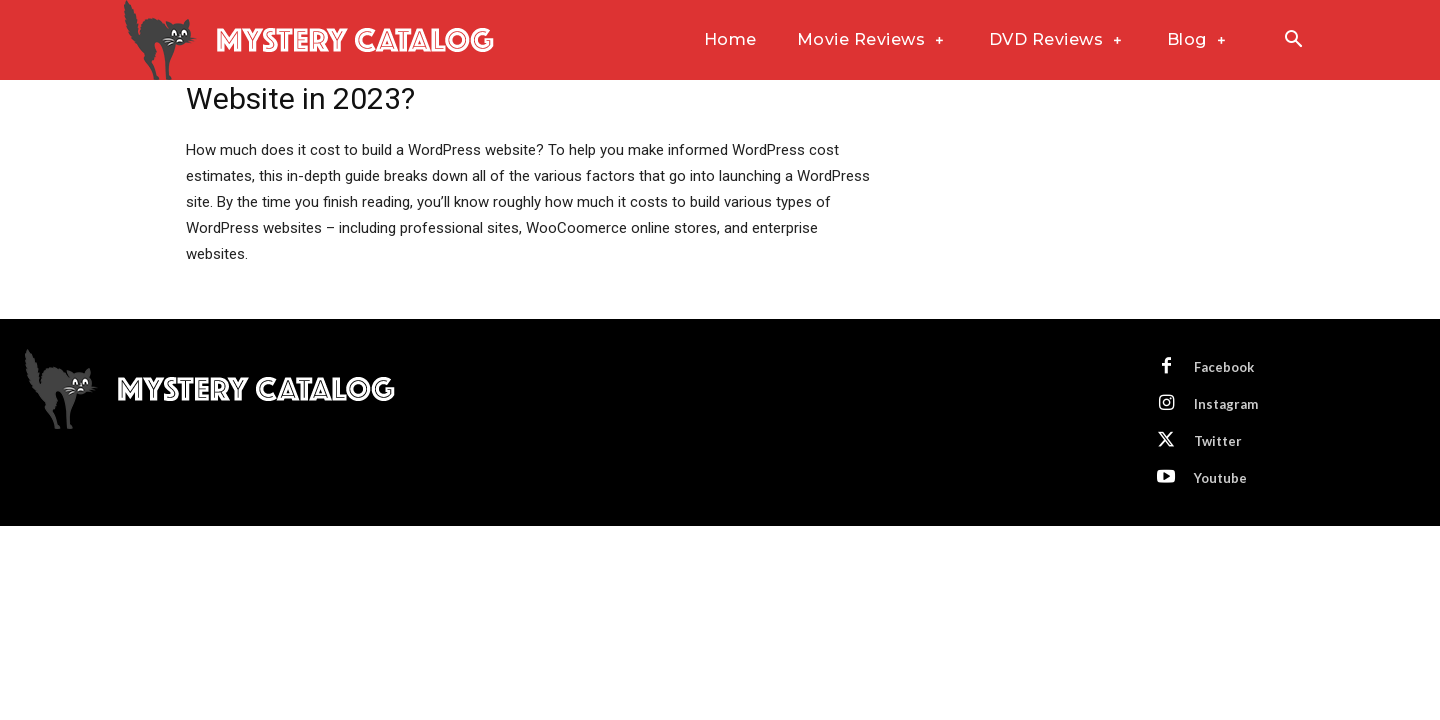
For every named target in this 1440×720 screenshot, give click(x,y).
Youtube (1220, 478)
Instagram (1226, 404)
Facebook (1224, 367)
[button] (1293, 41)
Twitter (1218, 441)
